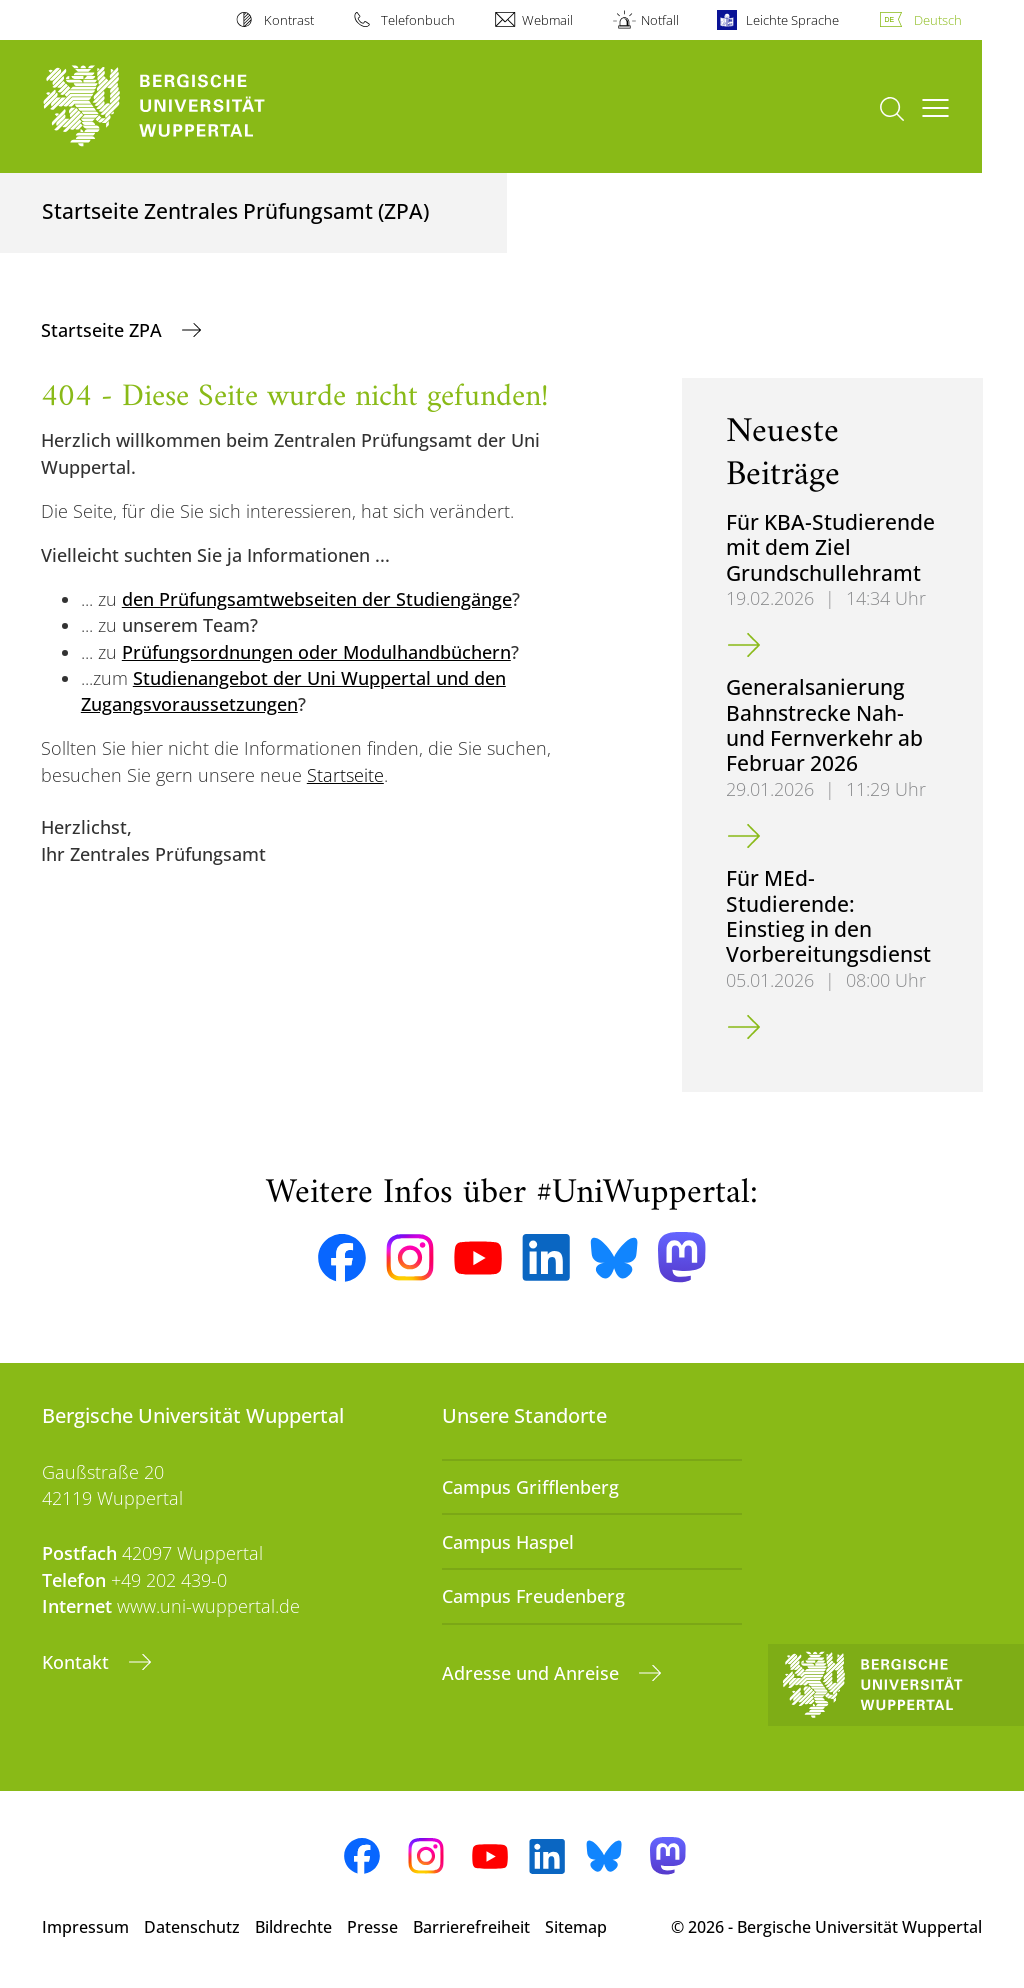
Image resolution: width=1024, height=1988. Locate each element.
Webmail (547, 20)
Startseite (345, 775)
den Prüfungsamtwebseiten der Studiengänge (317, 599)
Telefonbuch (418, 20)
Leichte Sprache (792, 20)
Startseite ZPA (104, 330)
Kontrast (289, 20)
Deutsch (938, 20)
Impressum (85, 1927)
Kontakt (78, 1662)
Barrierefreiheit (471, 1927)
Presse (372, 1927)
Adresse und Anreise (533, 1673)
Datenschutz (192, 1927)
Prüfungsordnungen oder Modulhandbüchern (316, 652)
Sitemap (576, 1927)
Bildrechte (293, 1927)
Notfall (660, 20)
